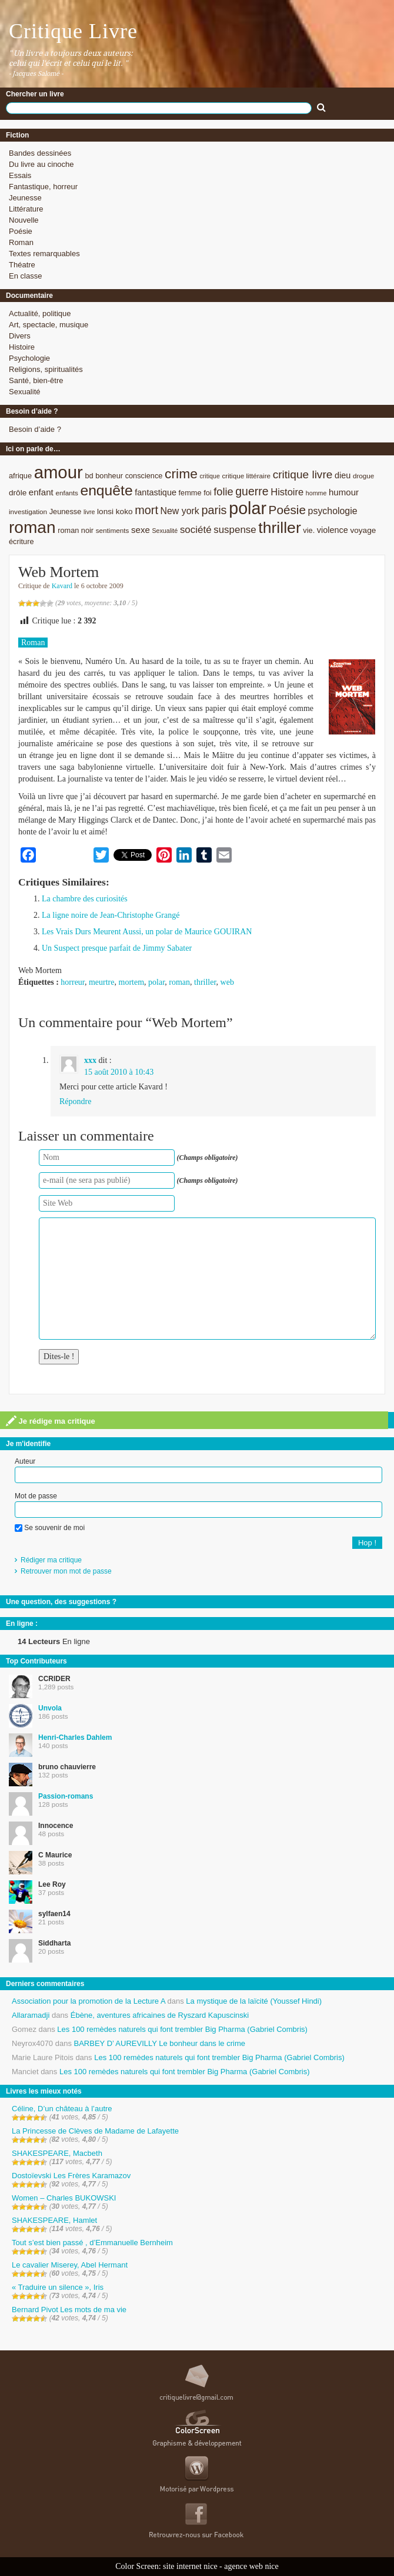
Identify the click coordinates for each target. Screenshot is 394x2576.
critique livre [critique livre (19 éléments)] (303, 474)
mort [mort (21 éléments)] (146, 510)
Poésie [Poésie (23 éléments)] (287, 509)
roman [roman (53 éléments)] (32, 527)
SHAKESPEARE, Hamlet (54, 2220)
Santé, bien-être (36, 380)
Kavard (62, 586)
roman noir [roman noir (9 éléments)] (76, 530)
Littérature (26, 208)
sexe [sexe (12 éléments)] (140, 530)
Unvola (50, 1708)
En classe (25, 275)
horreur (73, 982)
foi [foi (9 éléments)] (207, 492)
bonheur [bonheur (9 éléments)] (109, 475)
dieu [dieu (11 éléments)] (342, 475)
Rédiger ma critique (51, 1560)
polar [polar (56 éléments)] (247, 508)
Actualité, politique (40, 313)
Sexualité (24, 391)
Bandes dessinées (40, 153)
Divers (20, 335)
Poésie (20, 231)
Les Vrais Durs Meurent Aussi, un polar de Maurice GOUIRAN (147, 931)
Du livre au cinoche (41, 164)
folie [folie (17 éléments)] (223, 492)
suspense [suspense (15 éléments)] (234, 529)
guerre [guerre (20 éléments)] (251, 491)
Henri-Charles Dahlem (75, 1737)
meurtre (102, 982)
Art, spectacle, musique (48, 324)
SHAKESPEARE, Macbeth (57, 2153)
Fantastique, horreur (43, 186)
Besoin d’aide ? (35, 429)
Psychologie (29, 358)
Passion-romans (65, 1796)
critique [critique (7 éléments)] (209, 475)
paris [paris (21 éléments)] (213, 510)
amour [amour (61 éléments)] (58, 472)
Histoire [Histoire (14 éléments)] (287, 492)
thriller (205, 982)
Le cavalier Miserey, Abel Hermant (70, 2264)
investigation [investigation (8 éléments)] (28, 511)
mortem (132, 982)
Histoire (22, 347)
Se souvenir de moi (50, 1528)
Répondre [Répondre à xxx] (75, 1101)
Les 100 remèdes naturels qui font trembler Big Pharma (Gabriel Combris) (182, 2029)
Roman (21, 242)
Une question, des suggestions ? (61, 1602)
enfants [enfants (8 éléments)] (66, 493)
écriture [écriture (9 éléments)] (21, 541)
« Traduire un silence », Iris (57, 2287)
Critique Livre (73, 31)
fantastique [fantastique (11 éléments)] (155, 492)
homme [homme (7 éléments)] (316, 493)
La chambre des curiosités (85, 898)
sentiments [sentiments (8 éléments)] (112, 530)
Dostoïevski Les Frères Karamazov (71, 2175)
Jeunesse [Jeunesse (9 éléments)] (65, 511)
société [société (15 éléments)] (196, 529)
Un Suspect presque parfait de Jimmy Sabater (117, 948)
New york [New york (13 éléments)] (180, 511)
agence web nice (251, 2566)
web (227, 982)
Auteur (25, 1461)
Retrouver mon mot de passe (66, 1571)
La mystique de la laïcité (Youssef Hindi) (254, 2001)
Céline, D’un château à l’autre (62, 2108)
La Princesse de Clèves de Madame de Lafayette (95, 2130)
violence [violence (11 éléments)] (332, 530)
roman (179, 982)
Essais (20, 175)
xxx (90, 1060)
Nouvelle (24, 220)
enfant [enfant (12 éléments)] (41, 492)
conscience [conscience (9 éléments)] (144, 475)
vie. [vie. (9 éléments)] (309, 530)
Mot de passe (36, 1496)
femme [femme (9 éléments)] (190, 492)
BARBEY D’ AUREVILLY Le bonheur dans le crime (159, 2043)
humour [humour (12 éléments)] (344, 492)
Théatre (22, 264)
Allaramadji (30, 2015)
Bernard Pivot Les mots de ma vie (69, 2309)
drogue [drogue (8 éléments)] (363, 475)
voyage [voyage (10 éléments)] (363, 530)
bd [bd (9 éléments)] (89, 475)
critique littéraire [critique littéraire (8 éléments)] (246, 475)
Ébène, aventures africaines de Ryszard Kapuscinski (160, 2015)
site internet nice (190, 2566)
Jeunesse (25, 197)
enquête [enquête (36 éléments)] (106, 490)
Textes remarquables (44, 253)
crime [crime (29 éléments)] (181, 473)
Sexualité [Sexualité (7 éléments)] (165, 530)
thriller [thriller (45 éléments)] (279, 527)
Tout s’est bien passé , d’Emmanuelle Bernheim (92, 2242)
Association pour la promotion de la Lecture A (88, 2001)
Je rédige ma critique (50, 1421)
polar (156, 982)
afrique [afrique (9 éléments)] (20, 475)
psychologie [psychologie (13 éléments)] (333, 511)
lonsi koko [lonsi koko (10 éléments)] (114, 511)
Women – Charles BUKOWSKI (64, 2197)
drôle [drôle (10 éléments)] (17, 492)
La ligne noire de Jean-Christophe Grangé (110, 915)
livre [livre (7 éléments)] (89, 511)
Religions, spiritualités (46, 369)
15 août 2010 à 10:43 (118, 1072)
